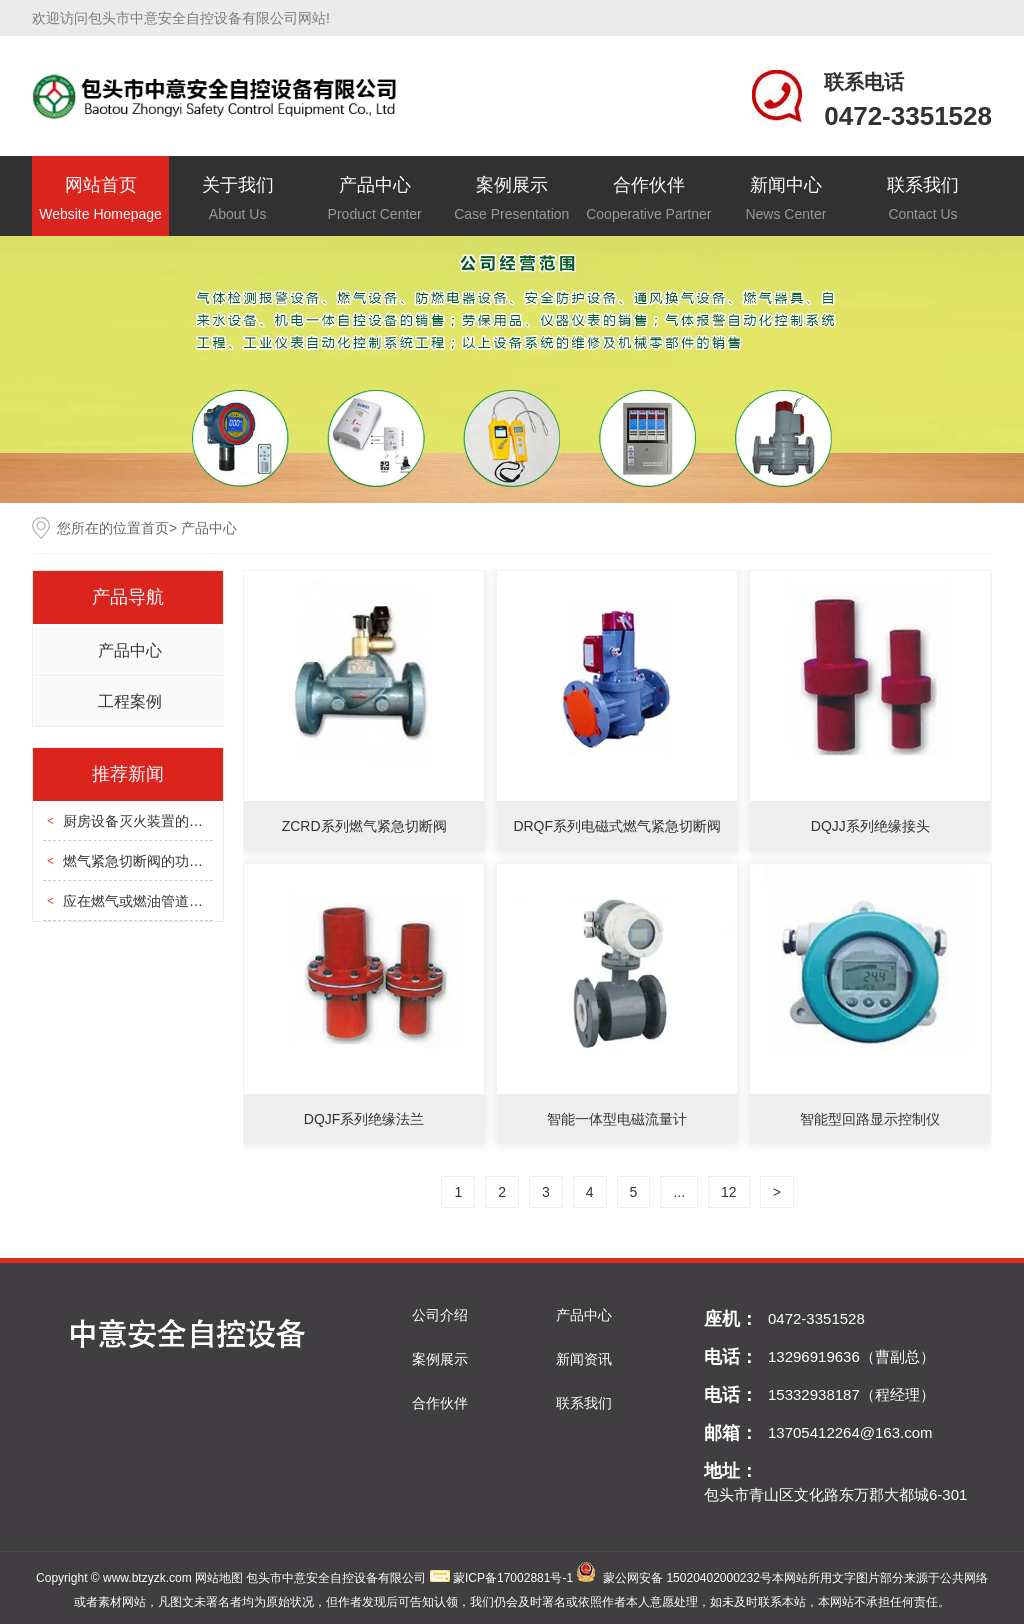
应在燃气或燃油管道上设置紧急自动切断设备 (203, 901)
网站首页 (100, 200)
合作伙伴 (648, 200)
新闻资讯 (584, 1359)
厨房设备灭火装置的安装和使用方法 (175, 821)
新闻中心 (785, 200)
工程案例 (130, 701)
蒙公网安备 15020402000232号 (687, 1578)
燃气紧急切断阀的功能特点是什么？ (175, 861)
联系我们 (922, 200)
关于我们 (237, 200)
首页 (155, 528)
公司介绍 (440, 1315)
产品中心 (374, 200)
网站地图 (219, 1578)
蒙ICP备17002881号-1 (513, 1578)
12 (729, 1192)
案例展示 (511, 200)
